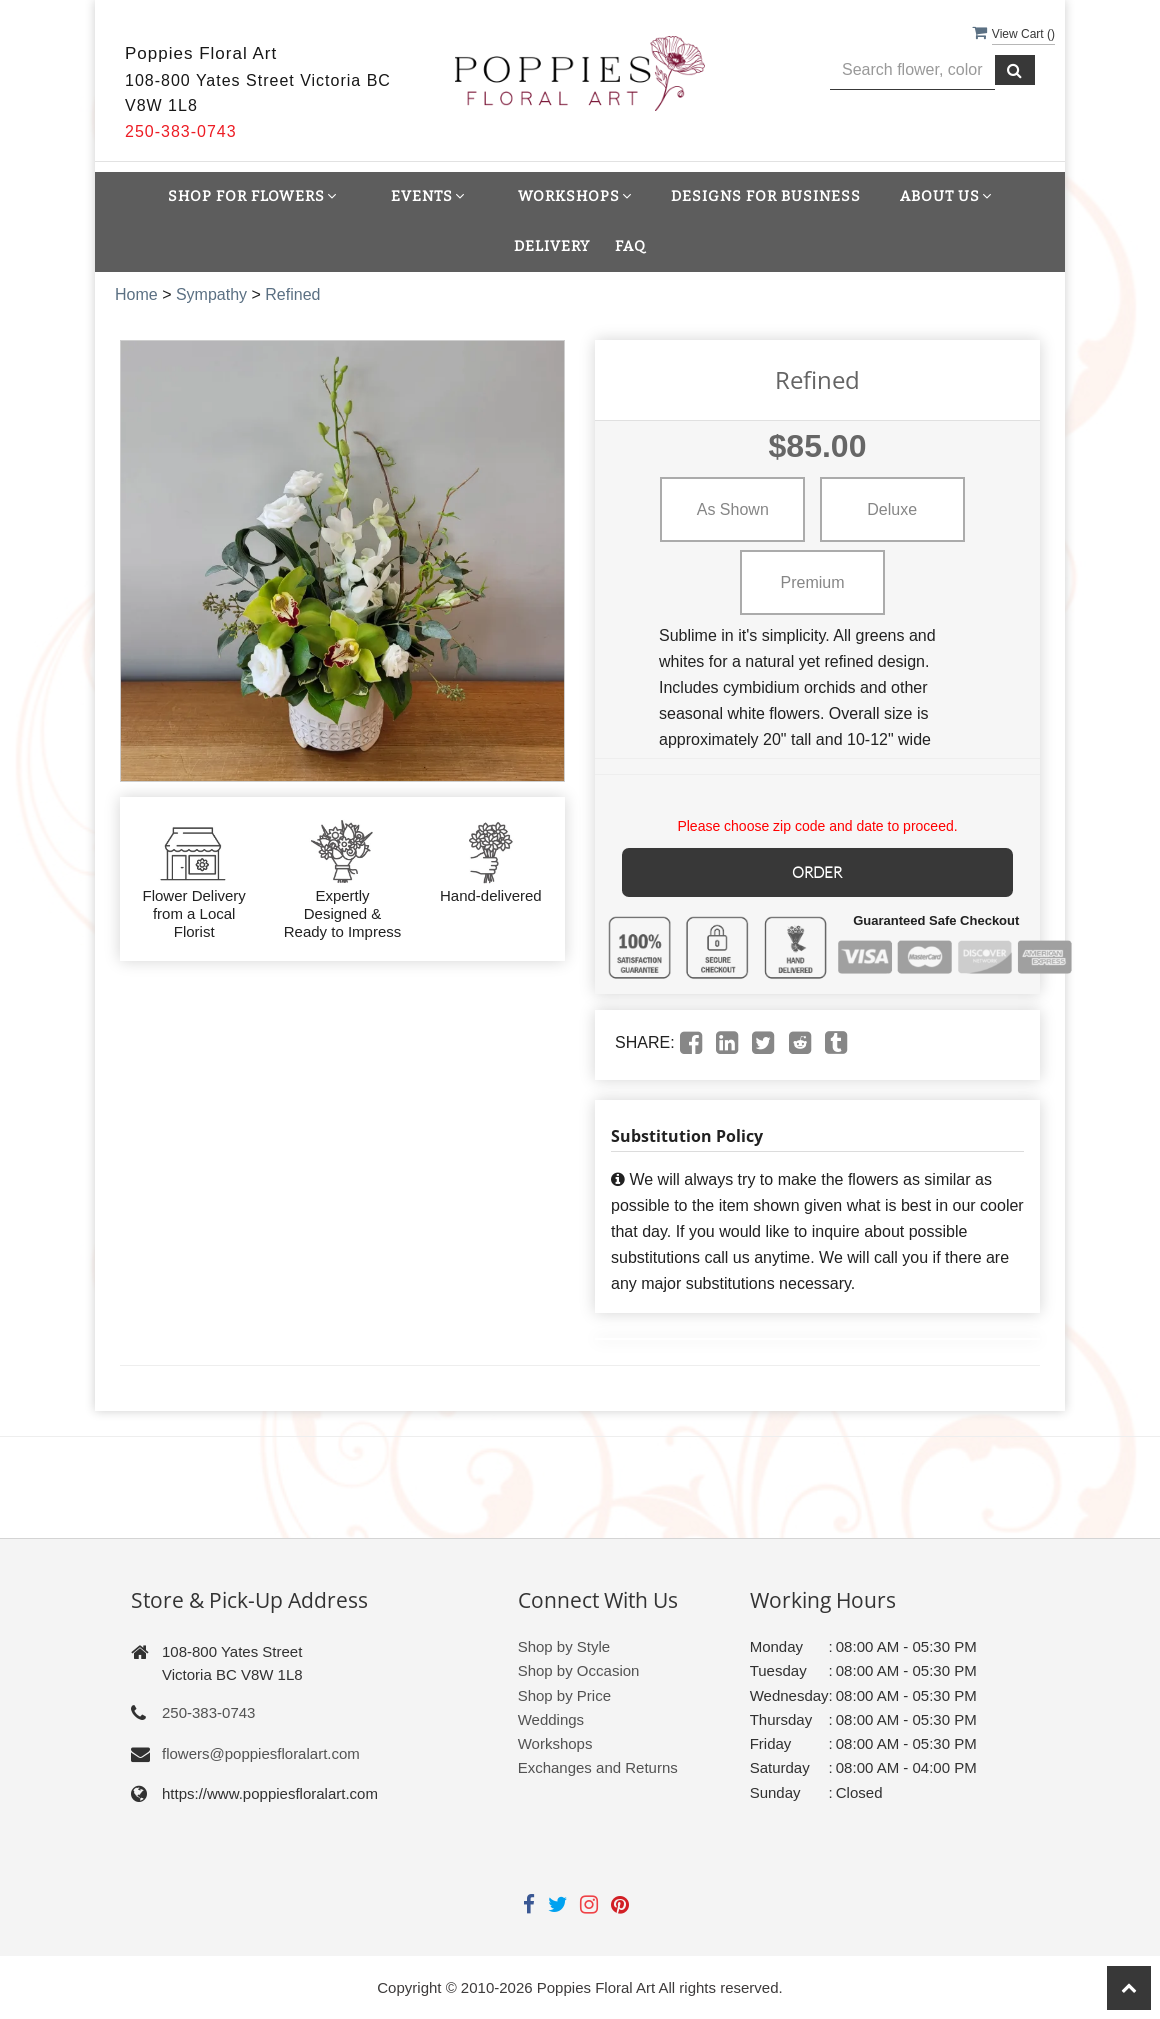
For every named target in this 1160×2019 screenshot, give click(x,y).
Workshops (555, 1741)
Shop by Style (564, 1644)
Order (818, 870)
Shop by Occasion (579, 1668)
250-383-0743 (208, 1710)
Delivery (552, 246)
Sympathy (211, 294)
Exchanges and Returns (598, 1765)
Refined (292, 294)
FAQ (630, 246)
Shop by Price (564, 1693)
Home (136, 294)
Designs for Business (766, 196)
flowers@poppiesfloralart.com (261, 1751)
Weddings (551, 1717)
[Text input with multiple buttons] (912, 70)
